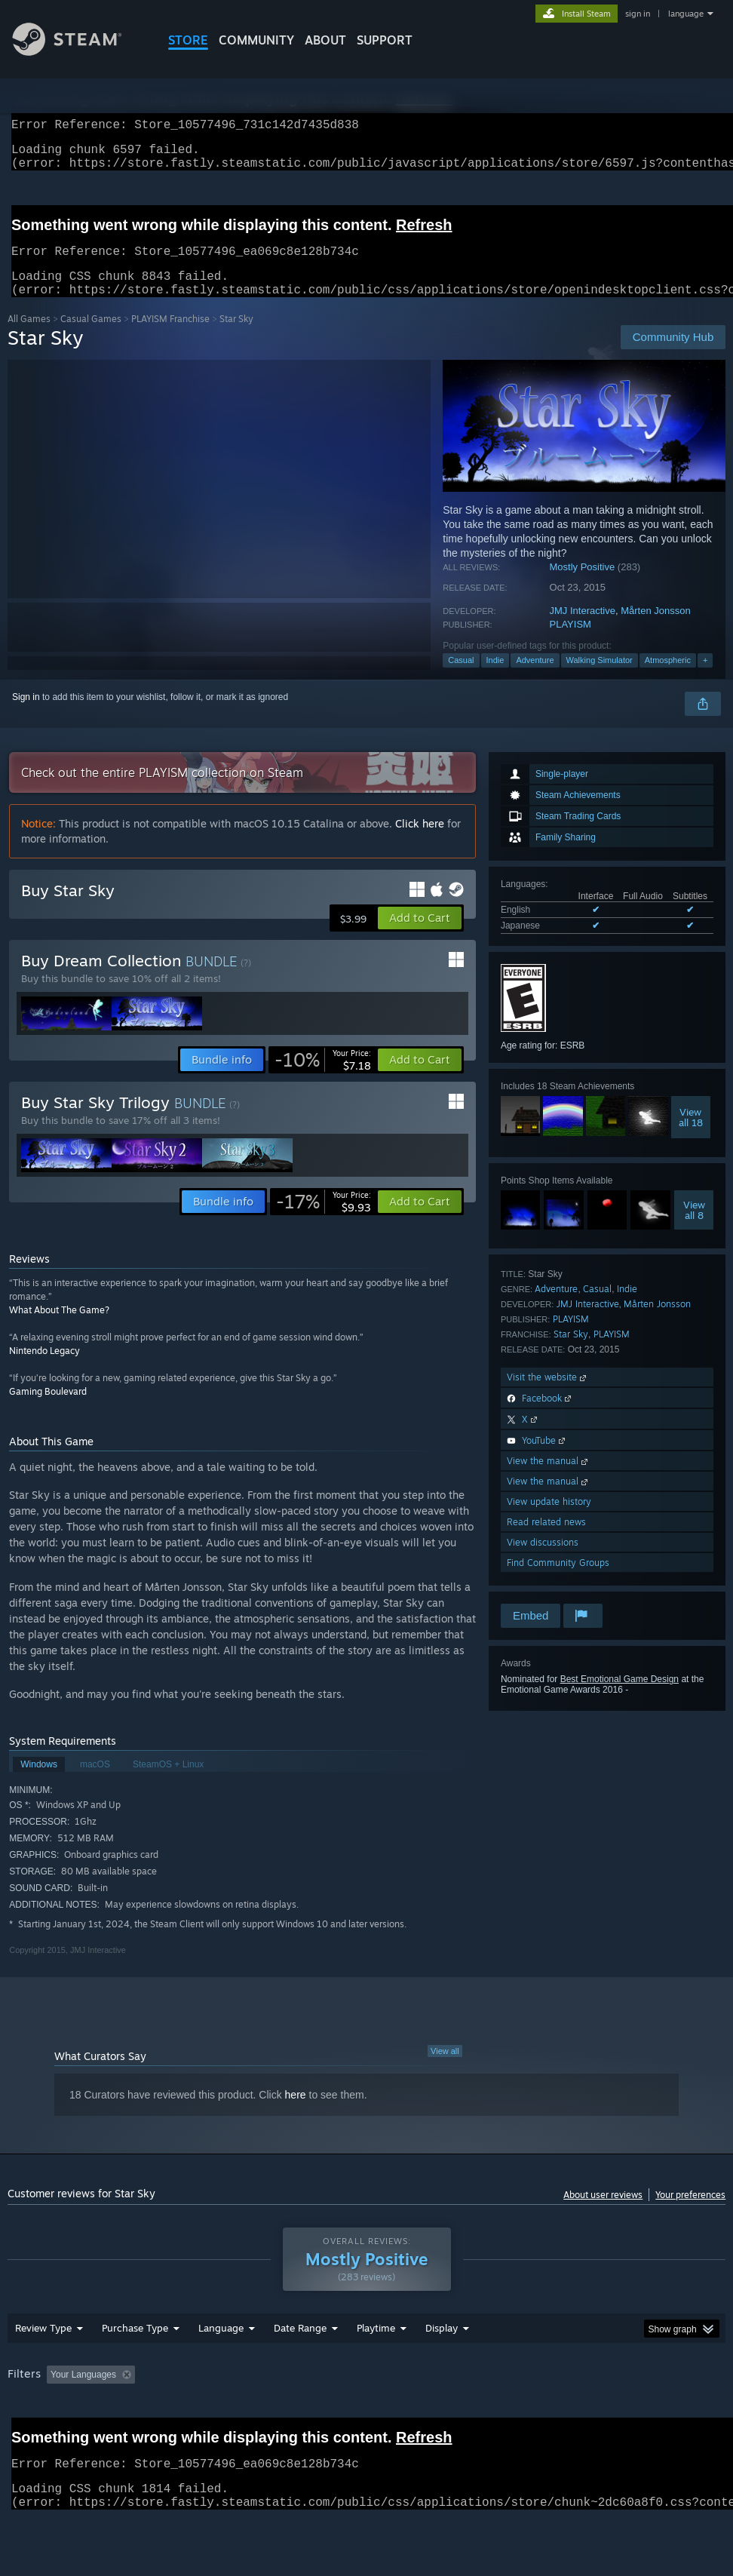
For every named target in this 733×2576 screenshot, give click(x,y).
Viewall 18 (691, 1135)
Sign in (26, 715)
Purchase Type (135, 2367)
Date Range (300, 2367)
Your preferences (690, 2212)
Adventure (535, 678)
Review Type (43, 2367)
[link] (323, 1078)
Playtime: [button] (352, 2414)
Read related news (546, 1540)
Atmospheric (668, 678)
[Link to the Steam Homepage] (78, 51)
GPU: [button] (22, 2434)
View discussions (542, 1560)
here (295, 2113)
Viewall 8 (694, 1228)
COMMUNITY (256, 40)
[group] (367, 2424)
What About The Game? (59, 1328)
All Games (29, 336)
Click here (419, 841)
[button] (419, 936)
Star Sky (571, 1352)
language (686, 13)
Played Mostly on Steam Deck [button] (460, 2414)
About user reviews (603, 2212)
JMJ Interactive (582, 628)
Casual (461, 678)
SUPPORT (385, 40)
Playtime (376, 2367)
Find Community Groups (558, 1580)
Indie (495, 678)
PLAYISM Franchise (170, 336)
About (325, 40)
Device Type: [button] (88, 2434)
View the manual (548, 1479)
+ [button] (705, 678)
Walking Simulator (599, 678)
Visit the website (548, 1395)
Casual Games (90, 336)
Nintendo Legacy (44, 1368)
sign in (637, 13)
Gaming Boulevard (48, 1409)
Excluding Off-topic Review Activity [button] (235, 2414)
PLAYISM (570, 642)
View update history (549, 1519)
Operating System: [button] (587, 2414)
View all (445, 2069)
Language (221, 2367)
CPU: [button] (664, 2414)
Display (441, 2367)
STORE (188, 40)
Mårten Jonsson (656, 628)
